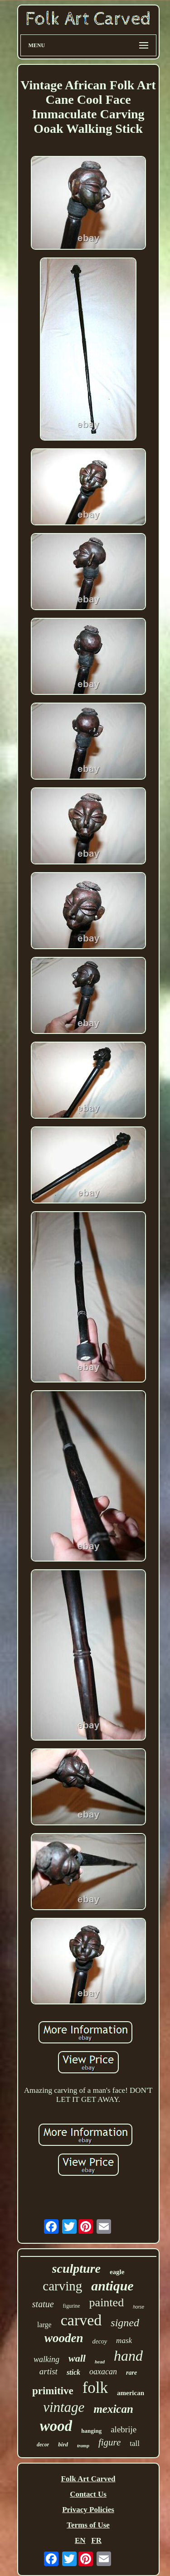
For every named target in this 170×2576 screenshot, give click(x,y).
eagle (117, 2271)
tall (135, 2443)
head (100, 2361)
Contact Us (88, 2494)
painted (106, 2302)
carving (62, 2286)
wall (77, 2358)
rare (131, 2372)
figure (109, 2442)
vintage (63, 2407)
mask (124, 2340)
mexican (113, 2409)
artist (48, 2371)
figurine (71, 2306)
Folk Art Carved (88, 2478)
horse (138, 2306)
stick (73, 2372)
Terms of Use (88, 2525)
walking (46, 2359)
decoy (99, 2341)
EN (80, 2540)
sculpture (76, 2268)
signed (125, 2323)
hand (128, 2356)
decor (43, 2444)
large (44, 2325)
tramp (83, 2445)
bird (63, 2444)
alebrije (123, 2429)
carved (81, 2320)
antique (112, 2285)
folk (95, 2388)
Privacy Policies (88, 2509)
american (130, 2393)
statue (43, 2304)
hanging (91, 2430)
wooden (63, 2338)
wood (56, 2426)
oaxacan (103, 2371)
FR (96, 2540)
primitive (52, 2391)
